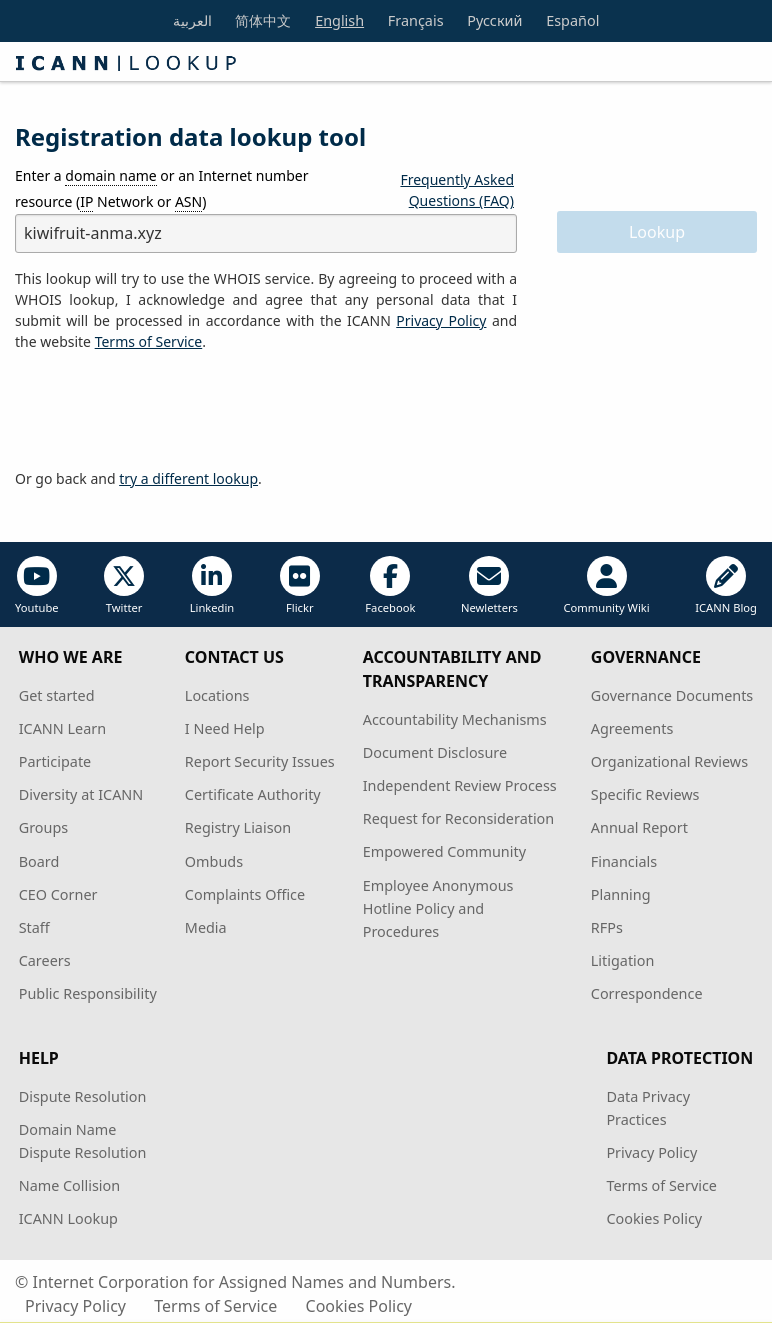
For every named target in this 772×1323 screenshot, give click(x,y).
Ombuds (214, 861)
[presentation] (167, 411)
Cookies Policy (654, 1218)
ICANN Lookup (68, 1218)
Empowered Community (444, 851)
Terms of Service (661, 1185)
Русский (494, 20)
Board (39, 861)
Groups (43, 827)
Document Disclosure (435, 752)
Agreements (632, 728)
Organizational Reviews (669, 761)
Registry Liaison (238, 827)
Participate (55, 761)
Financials (624, 861)
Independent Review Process (460, 785)
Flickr (300, 585)
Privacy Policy (441, 320)
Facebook (390, 585)
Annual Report (639, 827)
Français (416, 20)
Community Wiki (606, 585)
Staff (34, 927)
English (339, 20)
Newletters (489, 585)
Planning (621, 894)
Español (572, 20)
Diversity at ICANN (81, 794)
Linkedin (212, 585)
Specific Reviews (645, 794)
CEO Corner (58, 894)
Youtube (37, 585)
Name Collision (69, 1185)
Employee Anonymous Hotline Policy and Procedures (438, 908)
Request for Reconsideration (458, 818)
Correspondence (647, 993)
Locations (217, 695)
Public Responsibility (88, 993)
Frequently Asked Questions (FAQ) (457, 190)
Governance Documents (672, 695)
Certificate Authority (253, 794)
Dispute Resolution (83, 1096)
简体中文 (263, 20)
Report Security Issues (260, 761)
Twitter (124, 585)
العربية (192, 20)
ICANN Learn (62, 728)
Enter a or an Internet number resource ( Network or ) (161, 188)
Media (206, 927)
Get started (57, 695)
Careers (45, 960)
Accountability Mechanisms (455, 719)
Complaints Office (245, 894)
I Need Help (225, 728)
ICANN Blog (726, 585)
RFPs (607, 927)
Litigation (623, 960)
